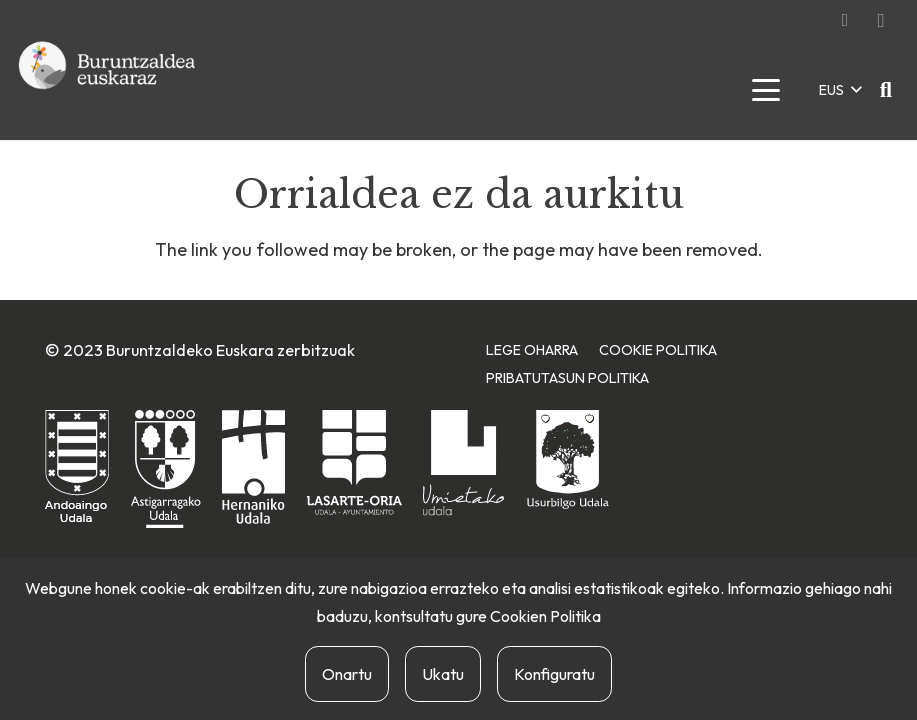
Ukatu (443, 674)
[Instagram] (881, 20)
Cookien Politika (545, 616)
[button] (765, 90)
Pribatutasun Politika (567, 378)
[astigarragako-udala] (166, 469)
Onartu (347, 674)
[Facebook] (845, 20)
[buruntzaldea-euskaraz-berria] (108, 90)
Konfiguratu (554, 674)
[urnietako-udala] (464, 463)
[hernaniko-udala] (253, 467)
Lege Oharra (532, 350)
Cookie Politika (658, 350)
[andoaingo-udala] (77, 467)
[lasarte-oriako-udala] (354, 462)
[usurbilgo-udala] (568, 459)
